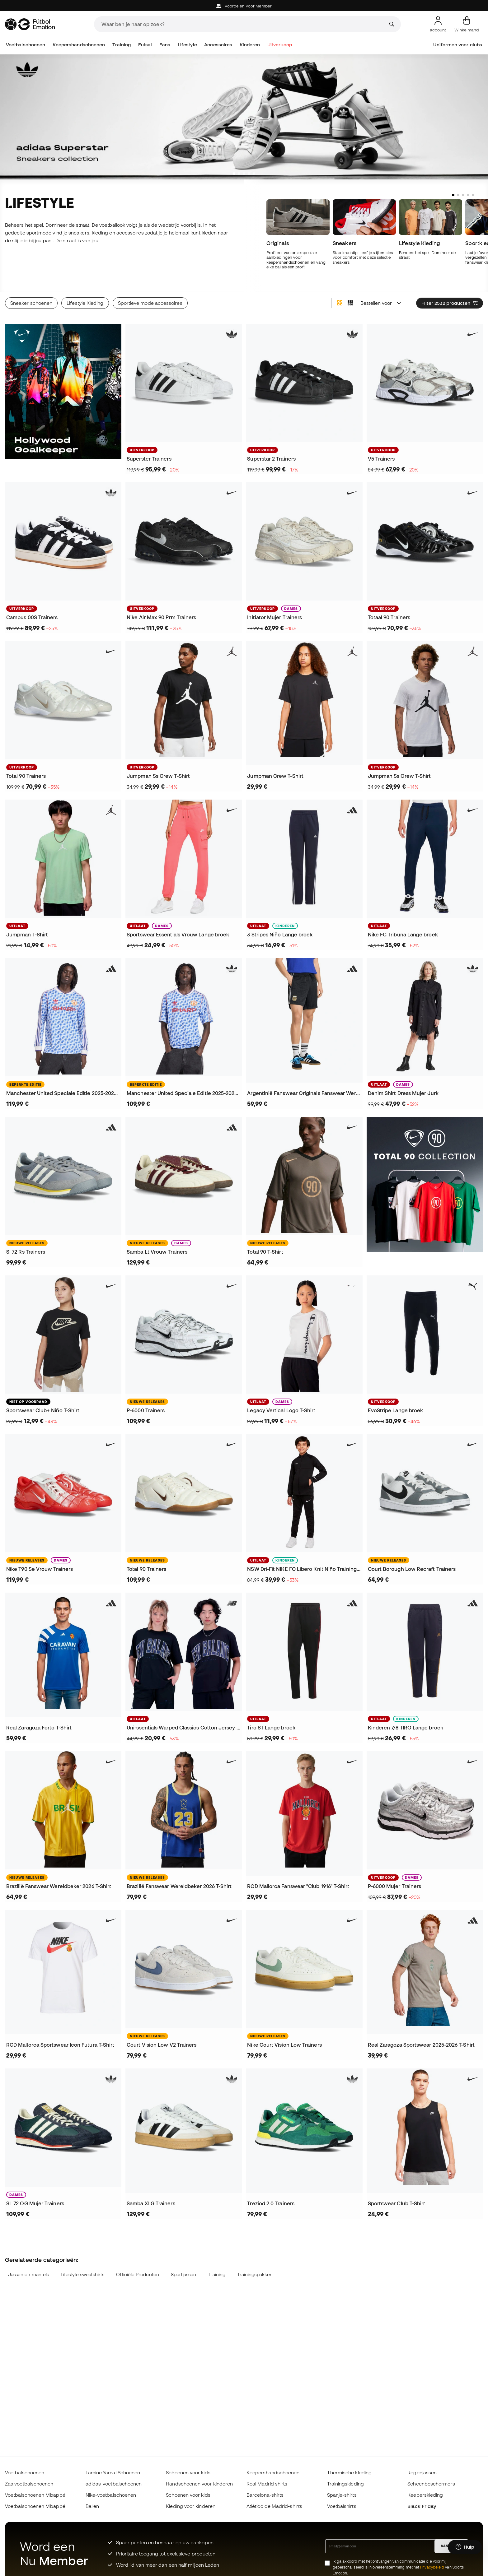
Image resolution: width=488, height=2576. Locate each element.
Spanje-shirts (342, 2495)
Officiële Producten (137, 2274)
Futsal (145, 44)
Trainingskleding (345, 2483)
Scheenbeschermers (431, 2483)
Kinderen (250, 44)
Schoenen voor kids (188, 2472)
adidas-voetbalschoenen (114, 2483)
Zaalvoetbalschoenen (29, 2483)
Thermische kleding (349, 2472)
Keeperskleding (425, 2495)
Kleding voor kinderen (190, 2506)
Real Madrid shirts (266, 2483)
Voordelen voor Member (244, 6)
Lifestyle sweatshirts (83, 2274)
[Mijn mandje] (466, 24)
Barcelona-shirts (265, 2495)
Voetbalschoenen (25, 44)
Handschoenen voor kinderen (199, 2483)
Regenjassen (422, 2472)
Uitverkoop (279, 44)
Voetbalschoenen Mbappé (35, 2495)
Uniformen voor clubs (457, 44)
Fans (164, 44)
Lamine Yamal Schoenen (113, 2472)
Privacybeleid (432, 2567)
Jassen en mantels (28, 2274)
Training (121, 44)
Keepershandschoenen (79, 44)
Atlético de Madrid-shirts (274, 2506)
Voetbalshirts (341, 2506)
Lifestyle (187, 44)
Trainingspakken (255, 2274)
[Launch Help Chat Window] (465, 2547)
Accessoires (218, 44)
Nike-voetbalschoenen (111, 2495)
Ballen (92, 2506)
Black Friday (421, 2506)
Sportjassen (183, 2274)
